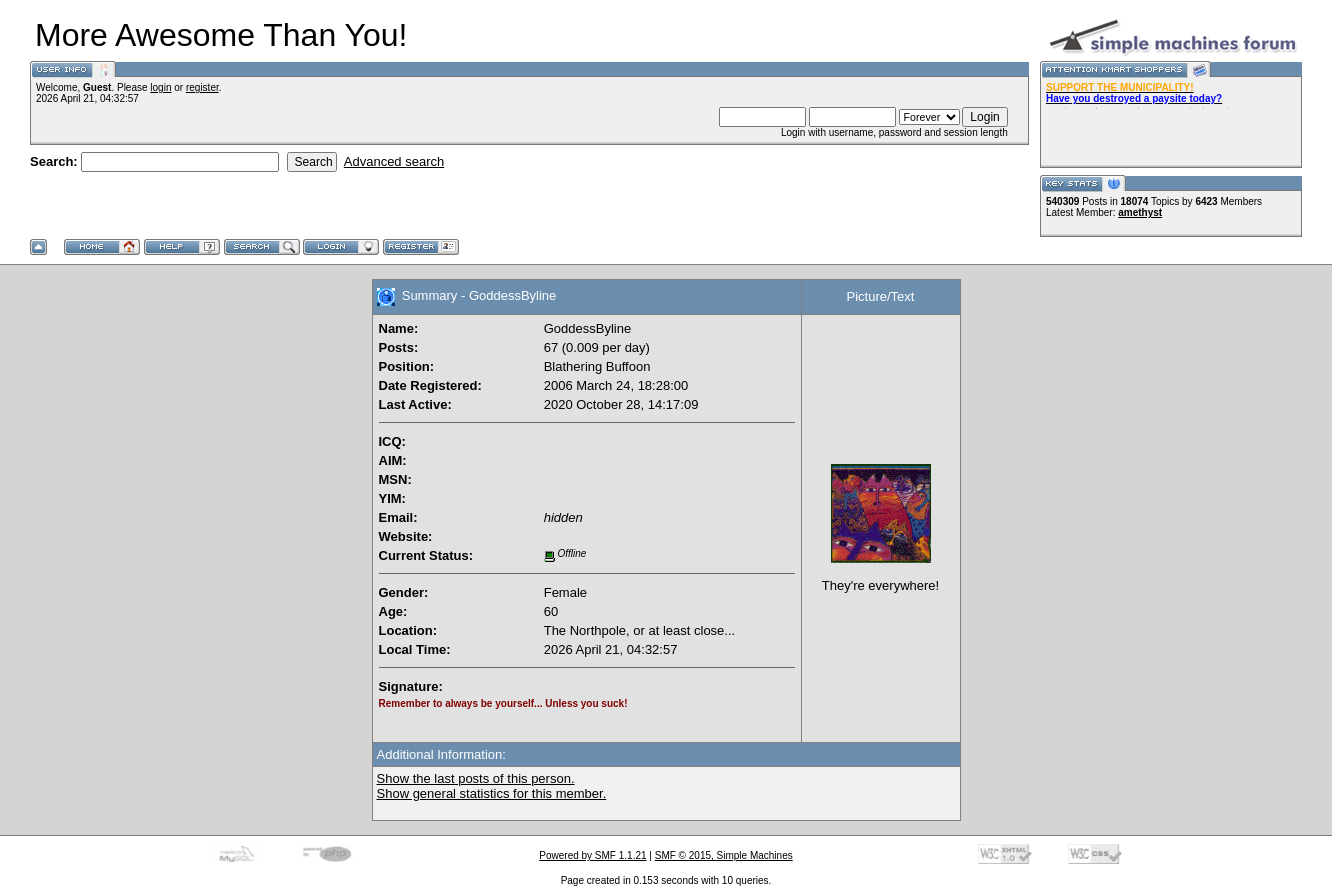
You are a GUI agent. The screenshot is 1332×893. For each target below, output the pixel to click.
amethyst (1140, 212)
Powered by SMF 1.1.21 (592, 855)
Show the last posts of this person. (476, 778)
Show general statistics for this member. (492, 793)
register (202, 87)
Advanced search (394, 161)
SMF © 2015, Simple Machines (724, 855)
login (160, 87)
